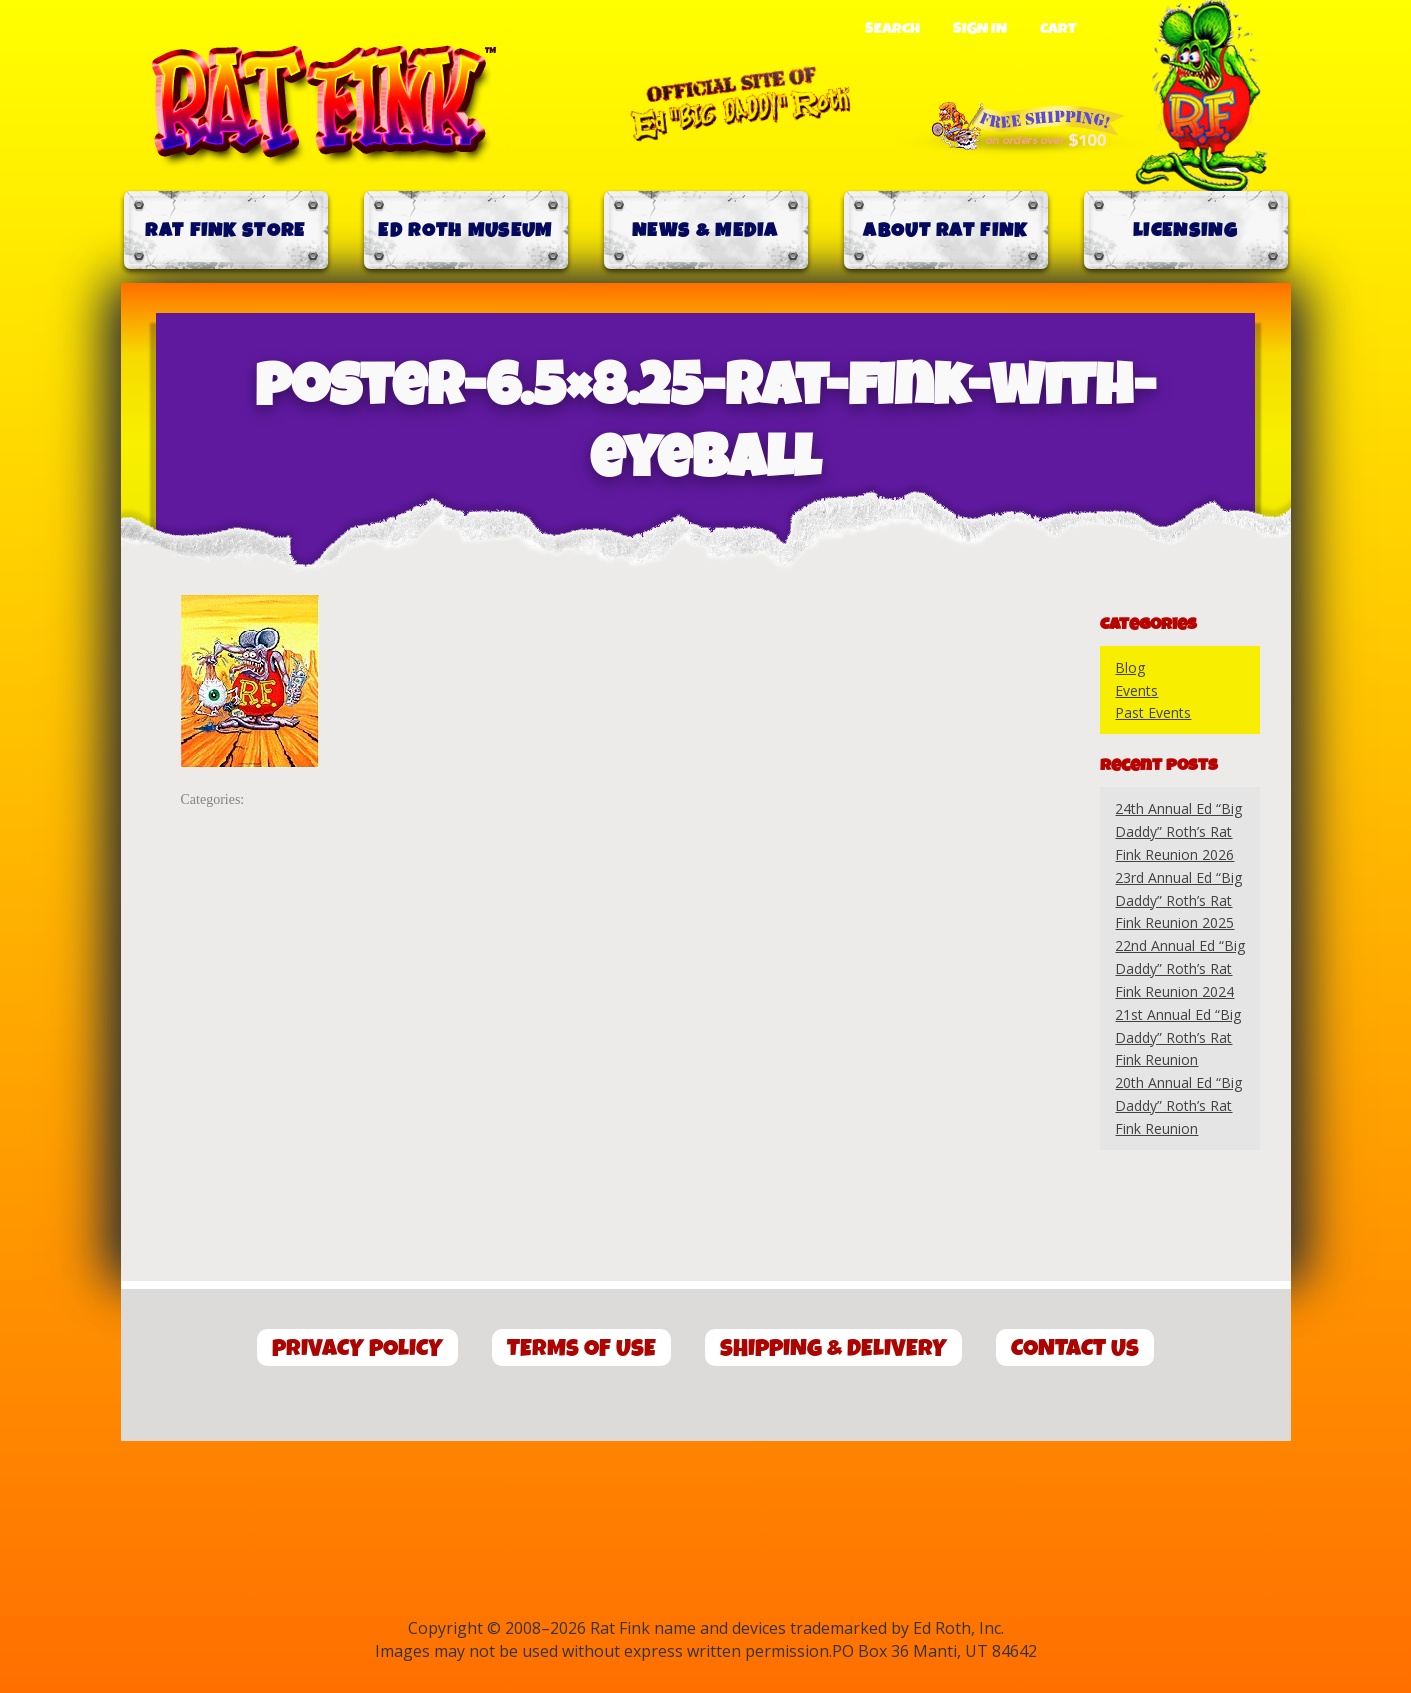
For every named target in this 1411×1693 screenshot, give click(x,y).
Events (1136, 690)
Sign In (980, 29)
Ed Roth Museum (465, 230)
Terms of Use (581, 1348)
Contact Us (1075, 1348)
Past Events (1153, 712)
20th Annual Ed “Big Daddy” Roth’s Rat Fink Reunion (1178, 1105)
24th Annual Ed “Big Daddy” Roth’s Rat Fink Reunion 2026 (1178, 831)
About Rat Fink (945, 230)
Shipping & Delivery (833, 1348)
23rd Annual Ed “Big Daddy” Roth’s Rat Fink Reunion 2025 (1178, 900)
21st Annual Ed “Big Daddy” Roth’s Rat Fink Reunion (1178, 1037)
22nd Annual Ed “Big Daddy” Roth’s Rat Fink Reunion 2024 (1180, 968)
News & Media (705, 230)
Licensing (1185, 230)
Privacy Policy (357, 1348)
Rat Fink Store (225, 230)
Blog (1130, 667)
